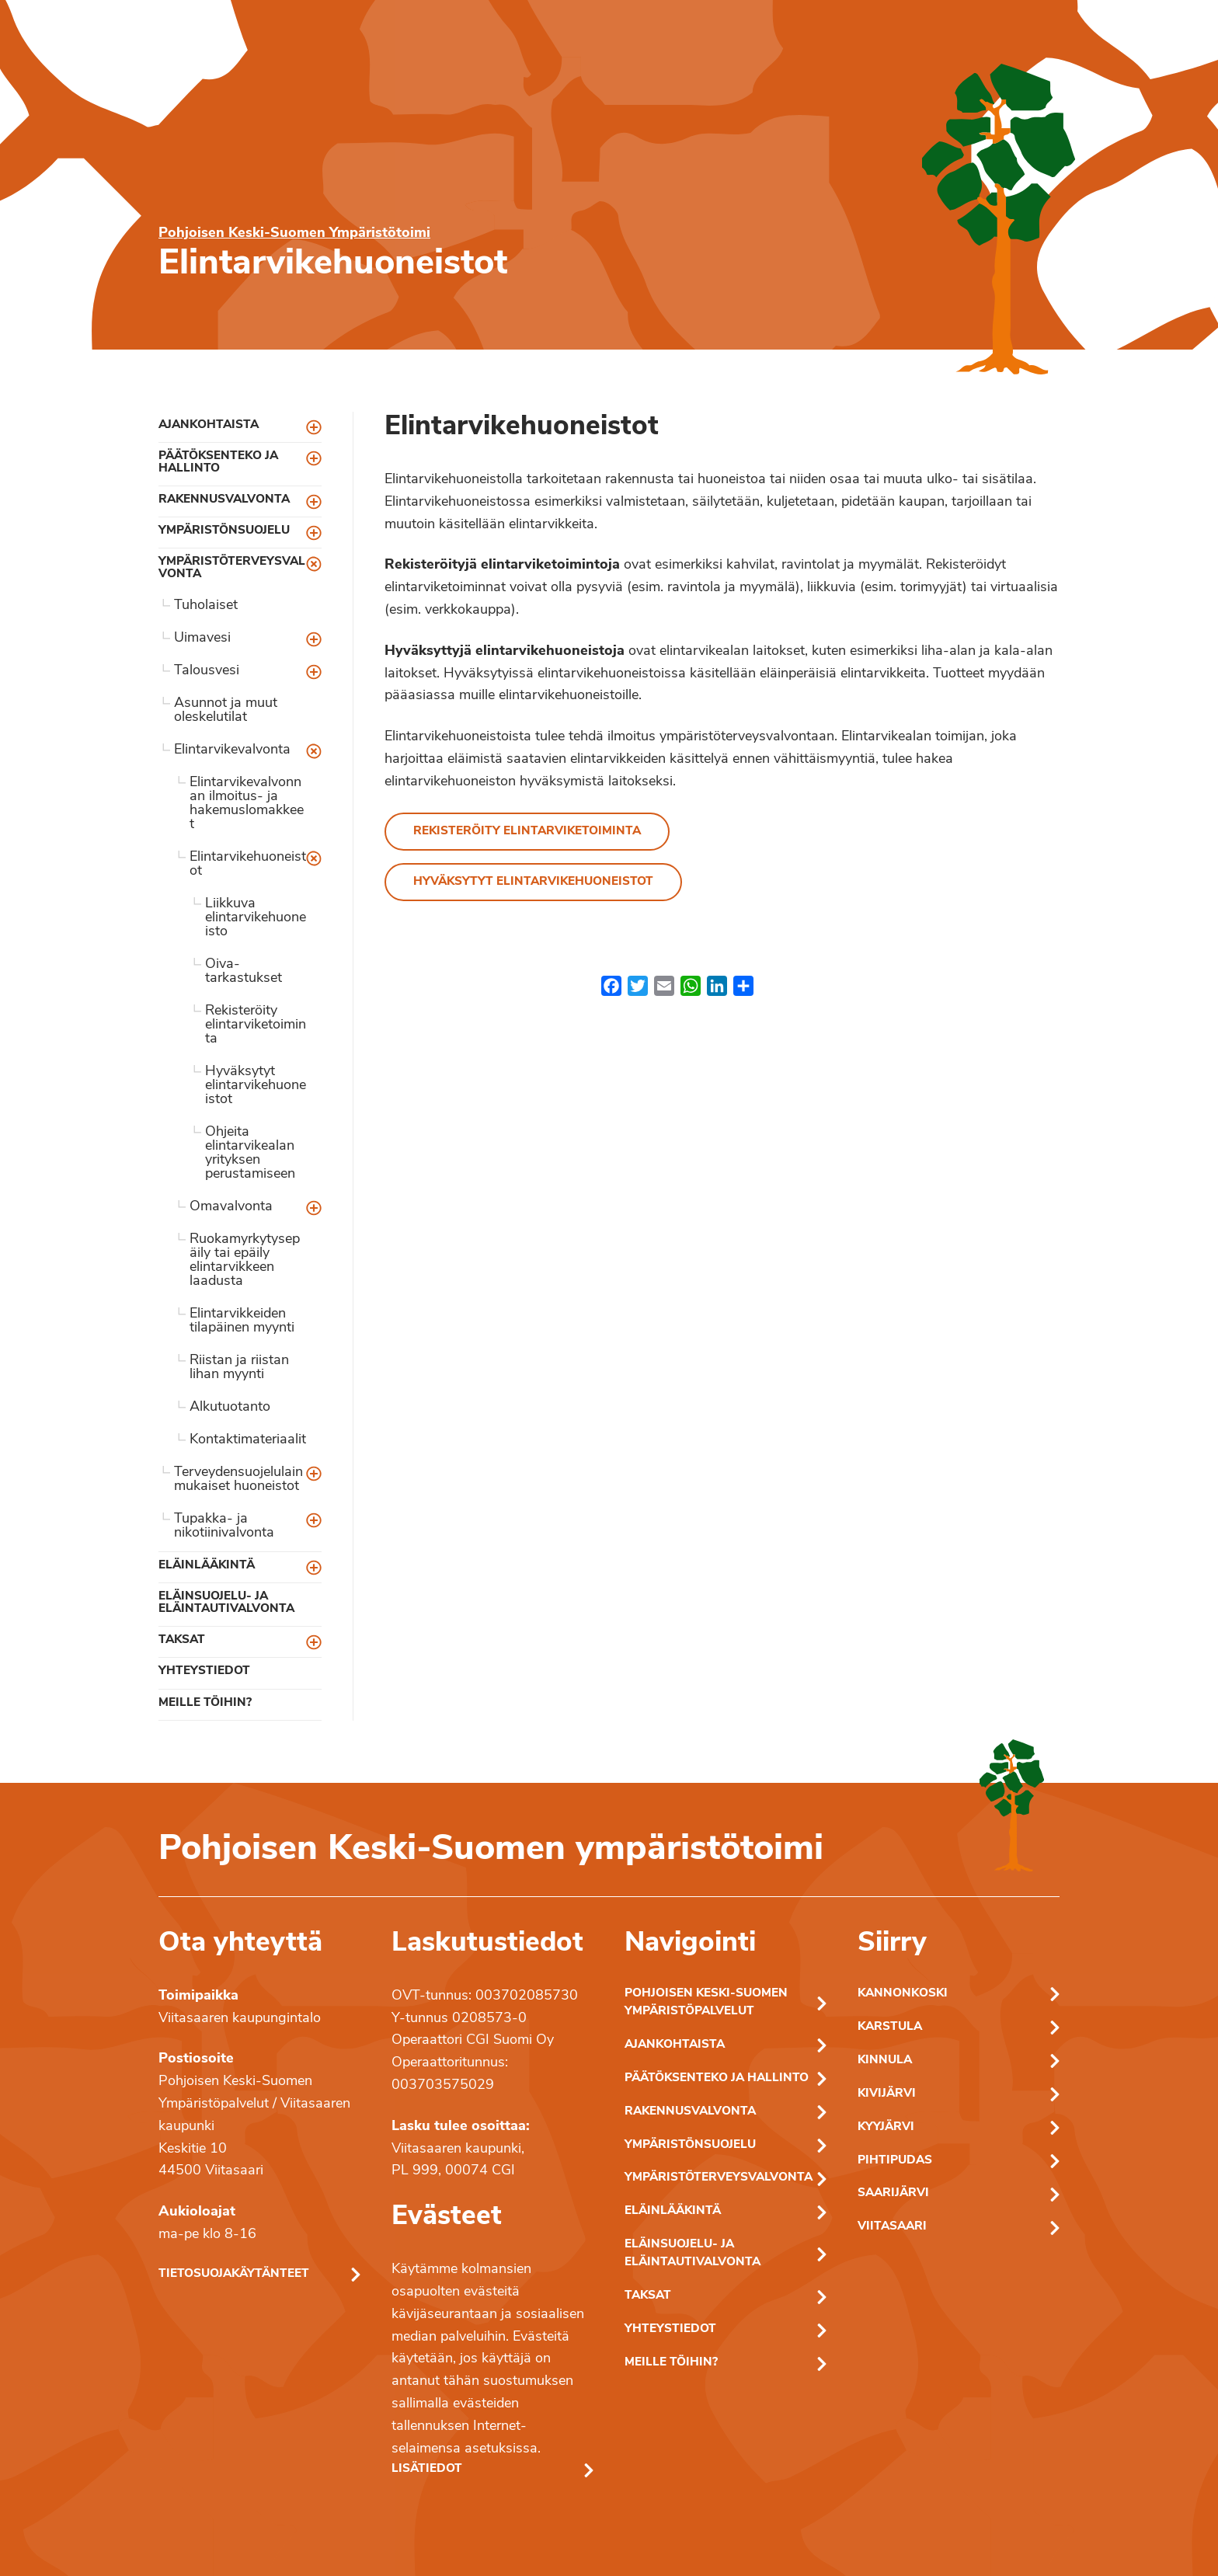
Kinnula (885, 2060)
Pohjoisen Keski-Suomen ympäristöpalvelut (706, 2002)
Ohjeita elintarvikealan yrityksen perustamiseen (250, 1153)
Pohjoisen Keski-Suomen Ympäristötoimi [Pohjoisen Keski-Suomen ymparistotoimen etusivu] (294, 233)
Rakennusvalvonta (224, 500)
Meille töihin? (205, 1703)
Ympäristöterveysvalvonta (231, 568)
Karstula (890, 2027)
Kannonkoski (903, 1994)
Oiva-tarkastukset (243, 971)
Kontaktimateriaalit (248, 1439)
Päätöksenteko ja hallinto (218, 462)
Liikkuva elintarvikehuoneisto (255, 917)
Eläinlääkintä (206, 1566)
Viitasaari (892, 2227)
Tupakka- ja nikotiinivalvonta (224, 1526)
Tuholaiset (206, 605)
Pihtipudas (895, 2161)
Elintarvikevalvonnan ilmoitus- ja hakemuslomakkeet (247, 803)
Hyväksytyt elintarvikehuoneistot (255, 1085)
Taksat (181, 1640)
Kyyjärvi (886, 2127)
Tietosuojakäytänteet (233, 2274)
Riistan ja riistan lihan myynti (239, 1367)
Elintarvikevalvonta (232, 750)
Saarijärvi (893, 2193)
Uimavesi (202, 638)
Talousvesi (206, 670)
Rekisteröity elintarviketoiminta (255, 1025)
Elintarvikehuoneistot (248, 864)
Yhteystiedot (204, 1671)
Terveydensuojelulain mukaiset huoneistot (238, 1479)
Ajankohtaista (208, 425)
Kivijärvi (887, 2094)
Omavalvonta (231, 1206)
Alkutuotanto (230, 1407)
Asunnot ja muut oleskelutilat (225, 710)
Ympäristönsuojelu (224, 531)
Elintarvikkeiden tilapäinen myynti (242, 1321)
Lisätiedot (427, 2469)
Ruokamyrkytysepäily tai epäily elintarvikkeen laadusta (245, 1260)
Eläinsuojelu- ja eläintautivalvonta (226, 1602)
